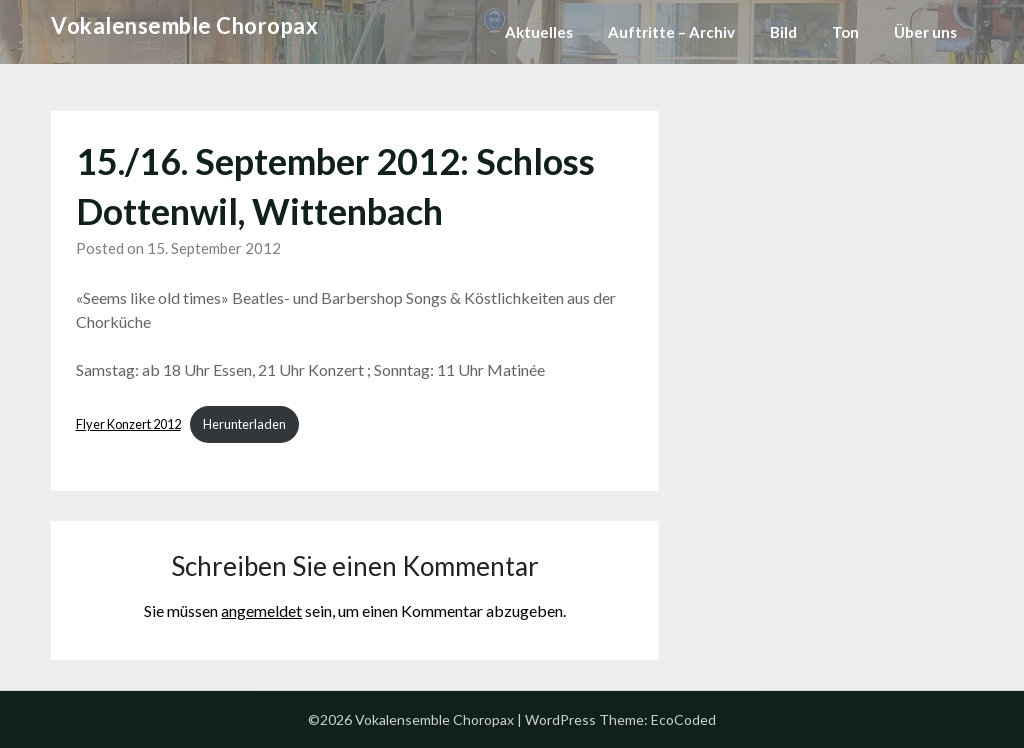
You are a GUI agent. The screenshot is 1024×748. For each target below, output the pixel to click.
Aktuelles (539, 32)
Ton (845, 32)
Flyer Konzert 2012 (128, 424)
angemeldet (261, 610)
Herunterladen (244, 424)
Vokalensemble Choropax (184, 25)
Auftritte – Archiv (671, 32)
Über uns (925, 32)
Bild (783, 32)
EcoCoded (683, 719)
